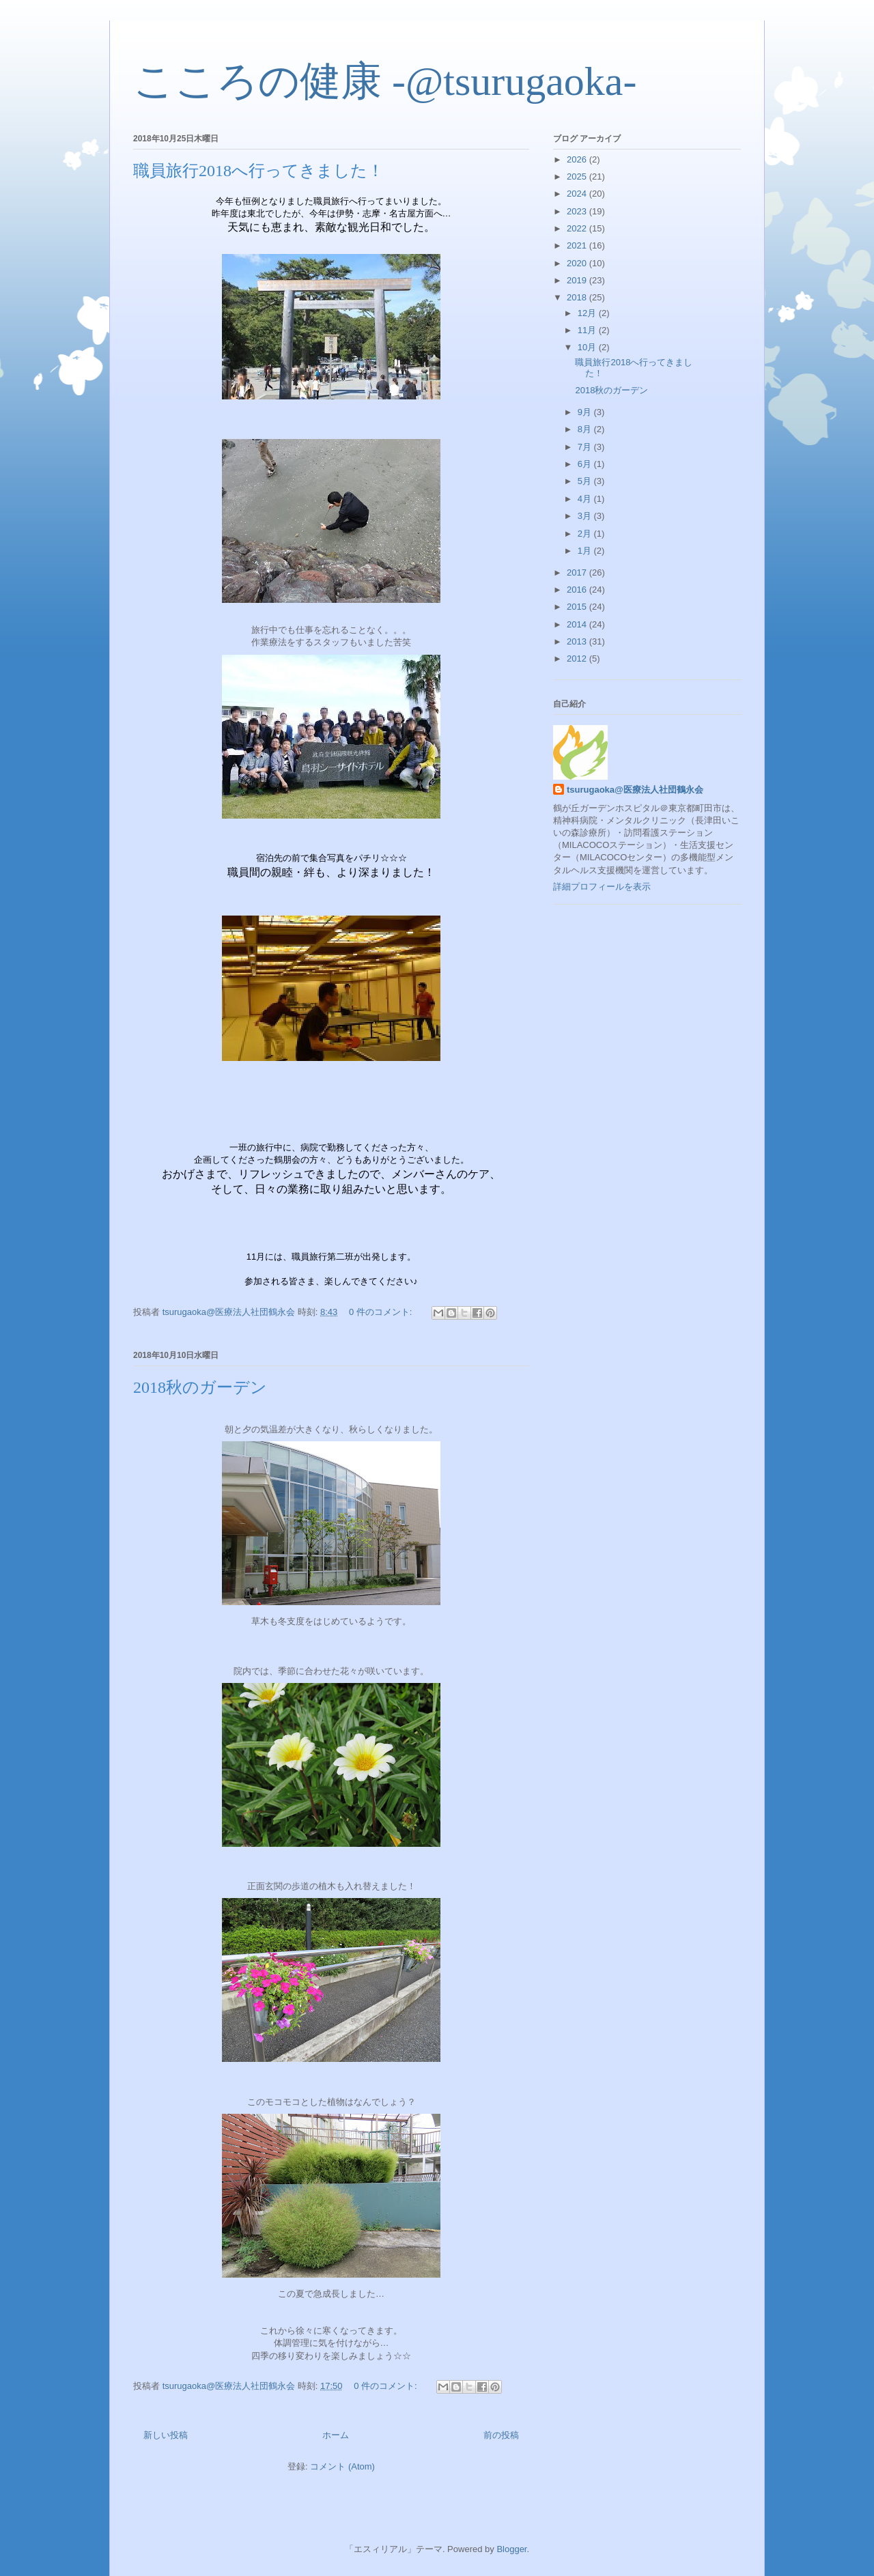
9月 (586, 412)
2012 (578, 658)
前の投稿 (501, 2435)
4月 (586, 499)
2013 (578, 641)
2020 (578, 263)
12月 (588, 313)
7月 (586, 447)
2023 (578, 211)
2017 (578, 572)
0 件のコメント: (381, 1312)
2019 (578, 280)
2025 (578, 176)
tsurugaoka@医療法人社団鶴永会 (635, 789)
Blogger (511, 2549)
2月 (586, 533)
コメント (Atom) (342, 2466)
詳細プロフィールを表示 (602, 886)
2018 (578, 297)
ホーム (335, 2435)
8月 (586, 429)
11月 (588, 330)
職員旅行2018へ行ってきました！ (258, 171)
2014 (578, 624)
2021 (578, 245)
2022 (578, 228)
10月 (588, 347)
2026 (578, 159)
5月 (586, 481)
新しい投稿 (165, 2435)
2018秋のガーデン (200, 1387)
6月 (586, 464)
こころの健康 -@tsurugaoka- (384, 81)
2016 (578, 589)
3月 (586, 516)
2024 (578, 193)
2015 (578, 606)
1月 (586, 551)
